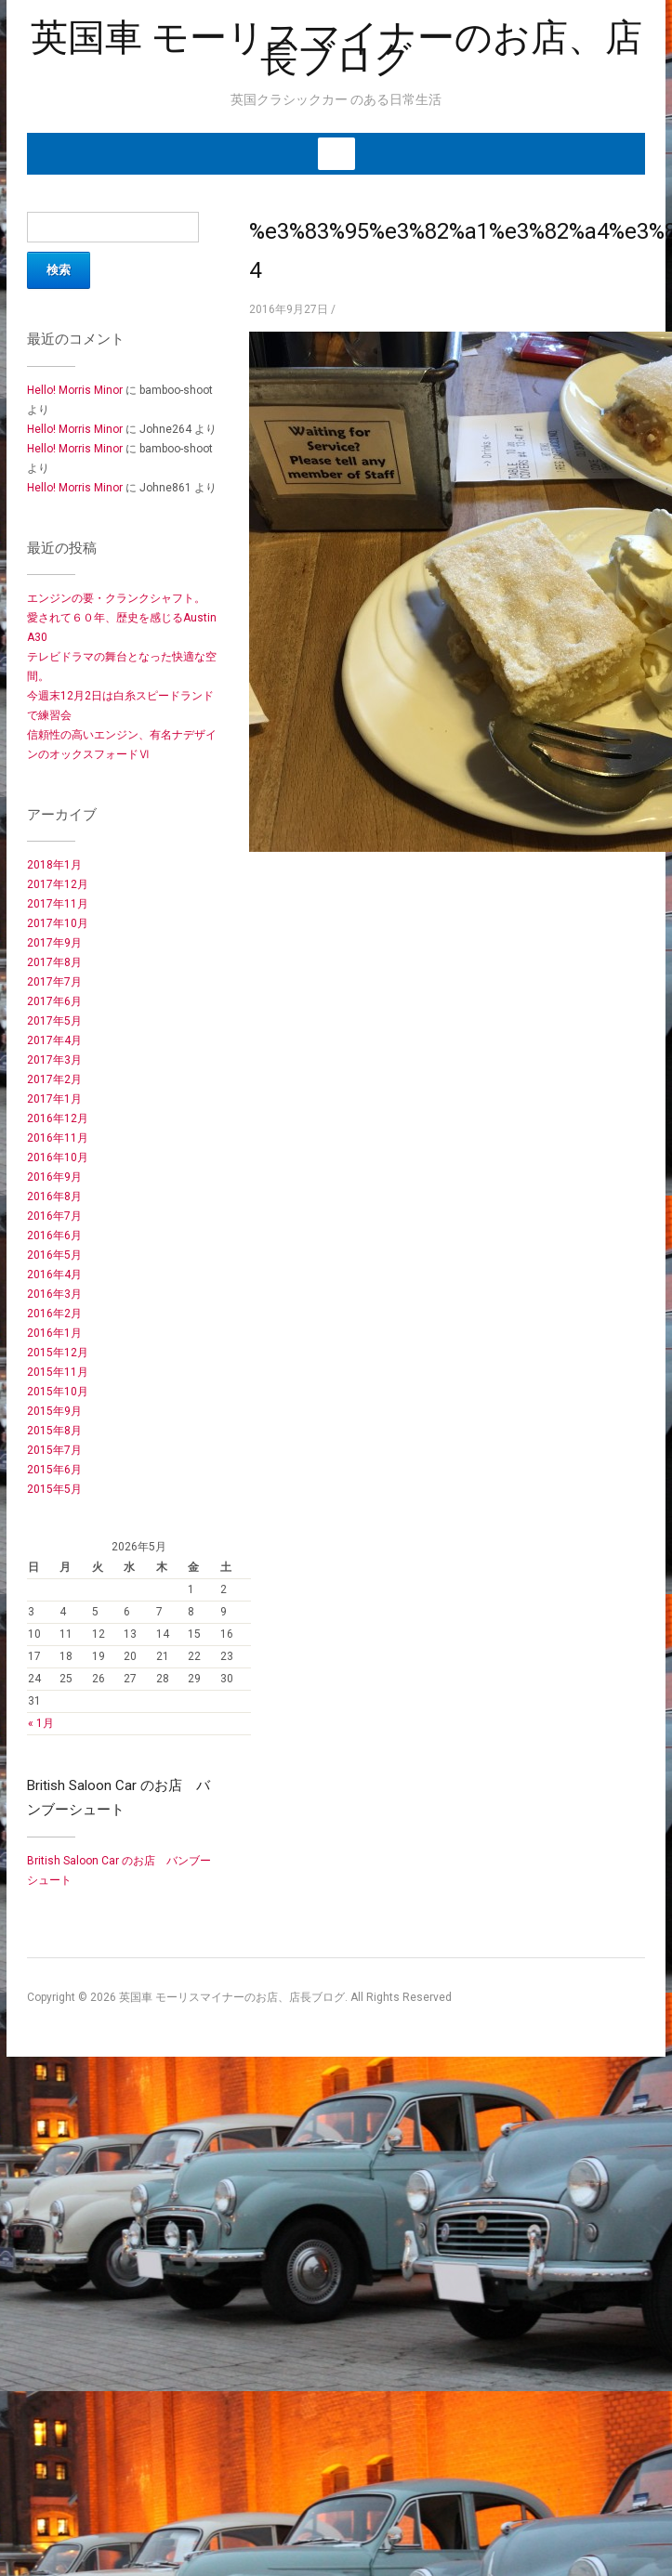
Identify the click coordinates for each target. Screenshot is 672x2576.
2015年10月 (57, 1391)
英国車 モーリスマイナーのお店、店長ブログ (336, 48)
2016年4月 (54, 1274)
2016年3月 (54, 1294)
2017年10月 (57, 923)
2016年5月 (54, 1255)
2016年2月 (54, 1313)
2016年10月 (57, 1157)
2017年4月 (54, 1040)
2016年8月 (54, 1196)
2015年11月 (57, 1372)
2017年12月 (57, 884)
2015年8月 (54, 1430)
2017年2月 (54, 1079)
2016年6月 (54, 1235)
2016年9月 (54, 1176)
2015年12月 (57, 1352)
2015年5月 (54, 1489)
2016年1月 (54, 1333)
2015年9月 (54, 1411)
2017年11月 (57, 903)
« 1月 (41, 1723)
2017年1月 (54, 1098)
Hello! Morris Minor (75, 390)
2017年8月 (54, 962)
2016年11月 (57, 1137)
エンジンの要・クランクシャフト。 (116, 598)
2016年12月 (57, 1118)
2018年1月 (54, 864)
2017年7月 (54, 981)
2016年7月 (54, 1216)
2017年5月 (54, 1020)
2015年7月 (54, 1450)
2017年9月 (54, 942)
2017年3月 (54, 1059)
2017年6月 (54, 1001)
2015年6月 (54, 1469)
